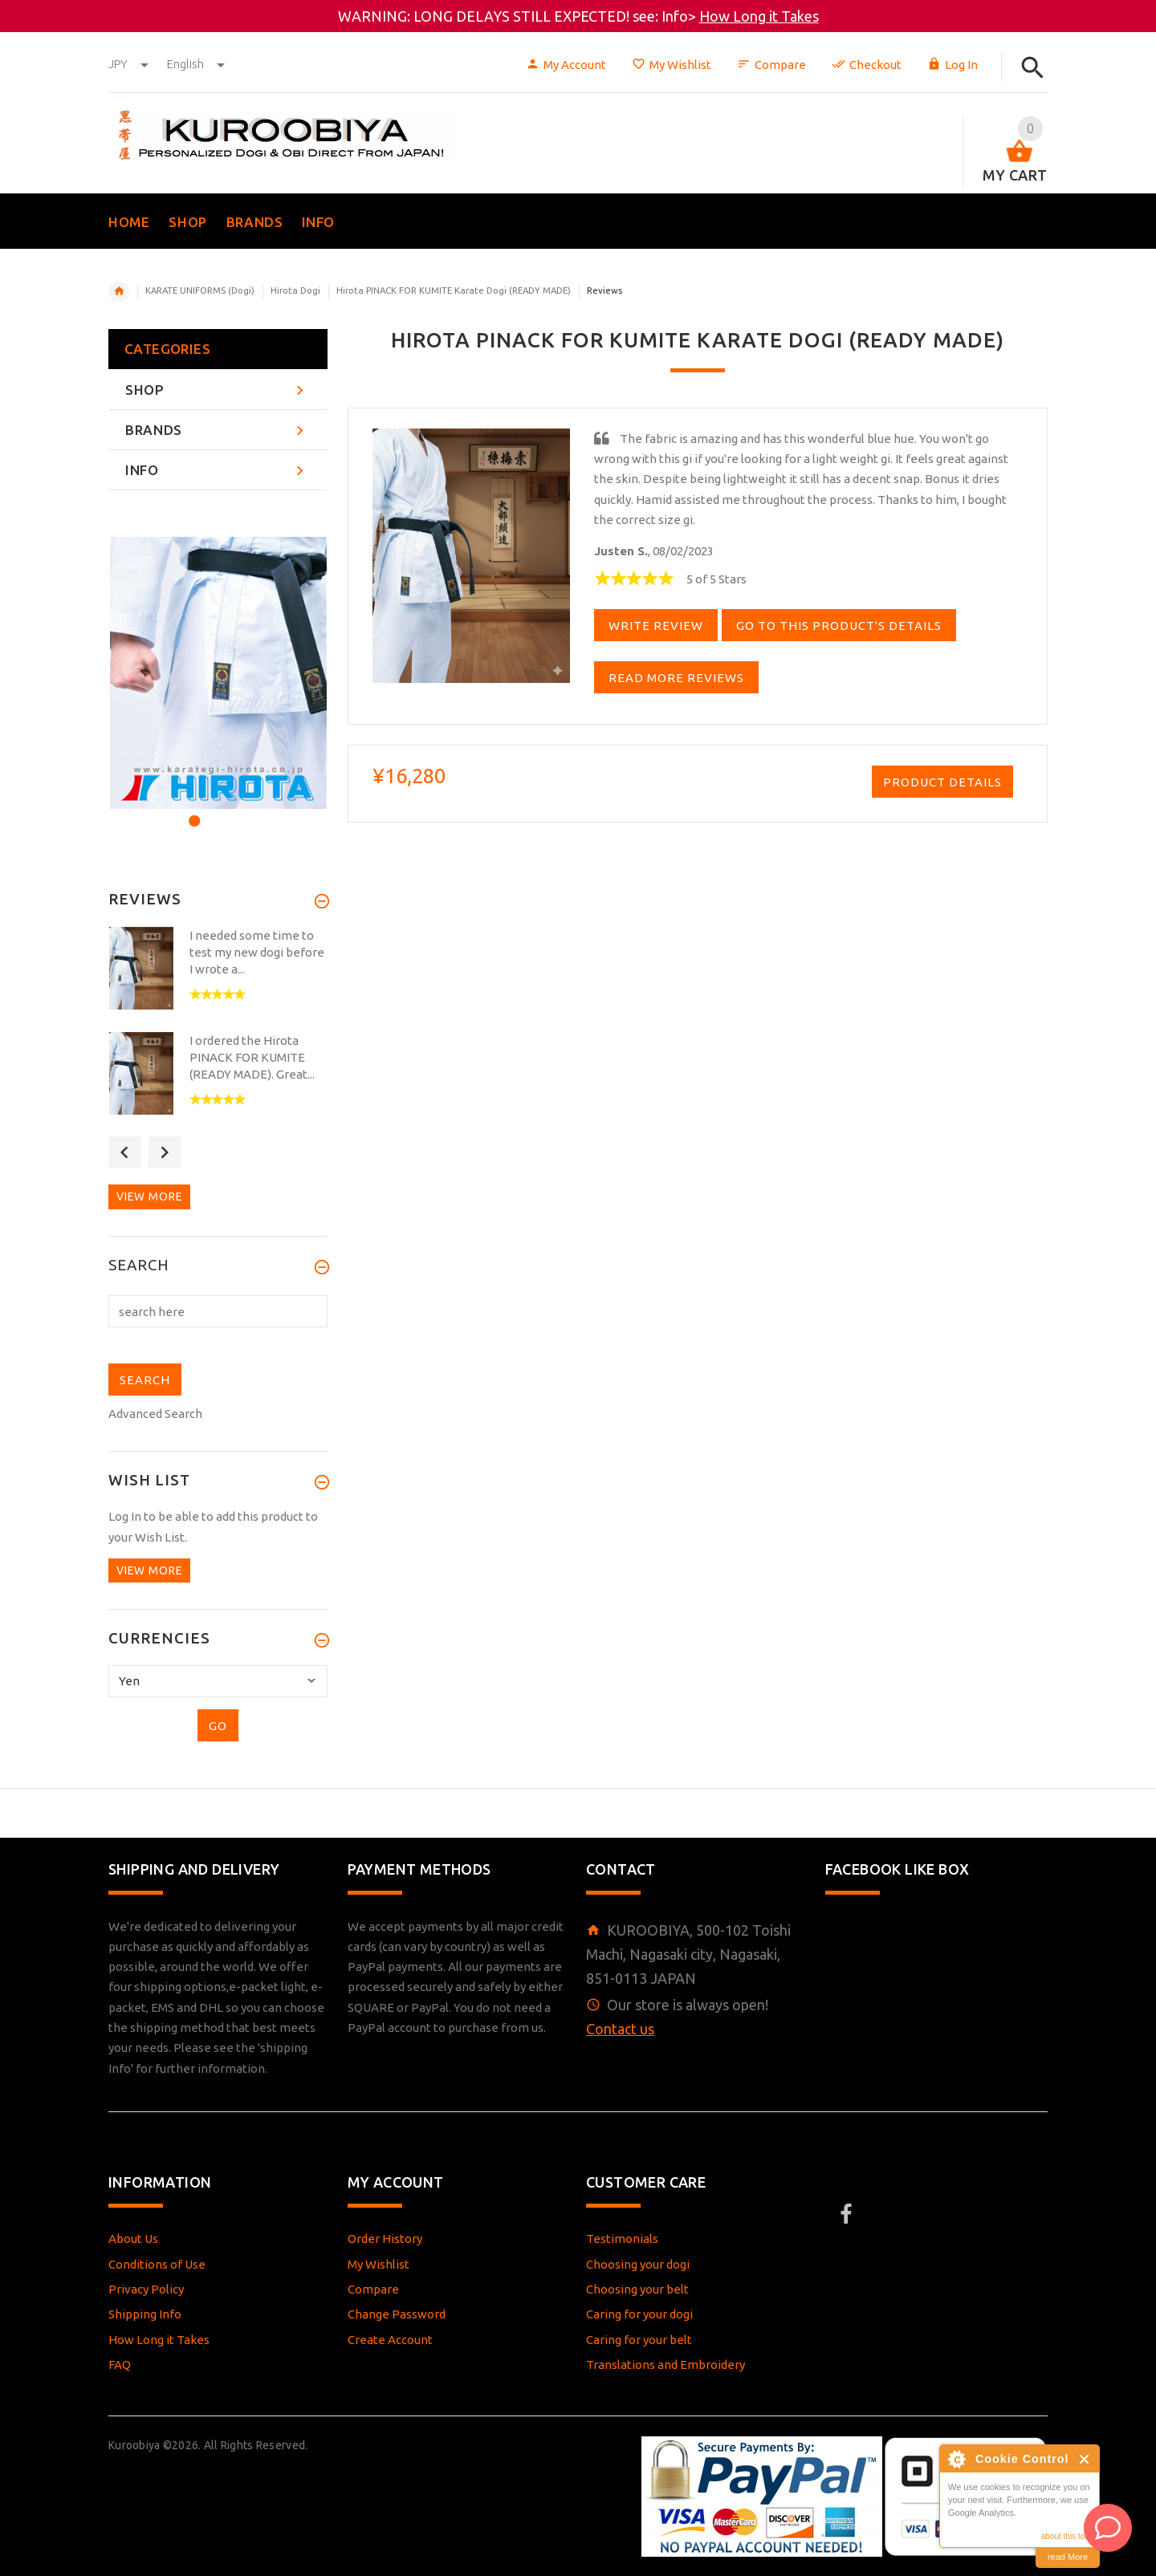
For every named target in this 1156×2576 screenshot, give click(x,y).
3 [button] (236, 811)
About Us (133, 2238)
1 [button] (192, 811)
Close (1085, 2459)
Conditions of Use (157, 2264)
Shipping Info (144, 2314)
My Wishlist (671, 64)
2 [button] (214, 811)
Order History (385, 2238)
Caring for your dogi (639, 2314)
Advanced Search (155, 1413)
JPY (129, 64)
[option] (218, 673)
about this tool (1066, 2536)
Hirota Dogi (295, 290)
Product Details (942, 782)
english (196, 64)
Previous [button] (124, 1152)
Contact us (620, 2029)
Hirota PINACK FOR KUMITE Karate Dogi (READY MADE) (453, 290)
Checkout (867, 64)
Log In (952, 64)
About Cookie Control (956, 2458)
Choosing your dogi (638, 2264)
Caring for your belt (639, 2339)
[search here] (218, 1311)
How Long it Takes (759, 16)
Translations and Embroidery (665, 2364)
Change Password (397, 2314)
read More (1068, 2557)
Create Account (390, 2339)
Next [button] (165, 1152)
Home (118, 291)
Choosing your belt (637, 2289)
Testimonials (622, 2238)
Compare (771, 64)
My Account (566, 64)
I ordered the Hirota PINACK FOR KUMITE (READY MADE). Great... (252, 1057)
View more (149, 1196)
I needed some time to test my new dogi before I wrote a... (256, 952)
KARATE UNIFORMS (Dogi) (199, 290)
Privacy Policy (146, 2289)
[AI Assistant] (1108, 2528)
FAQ (119, 2364)
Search (138, 1266)
